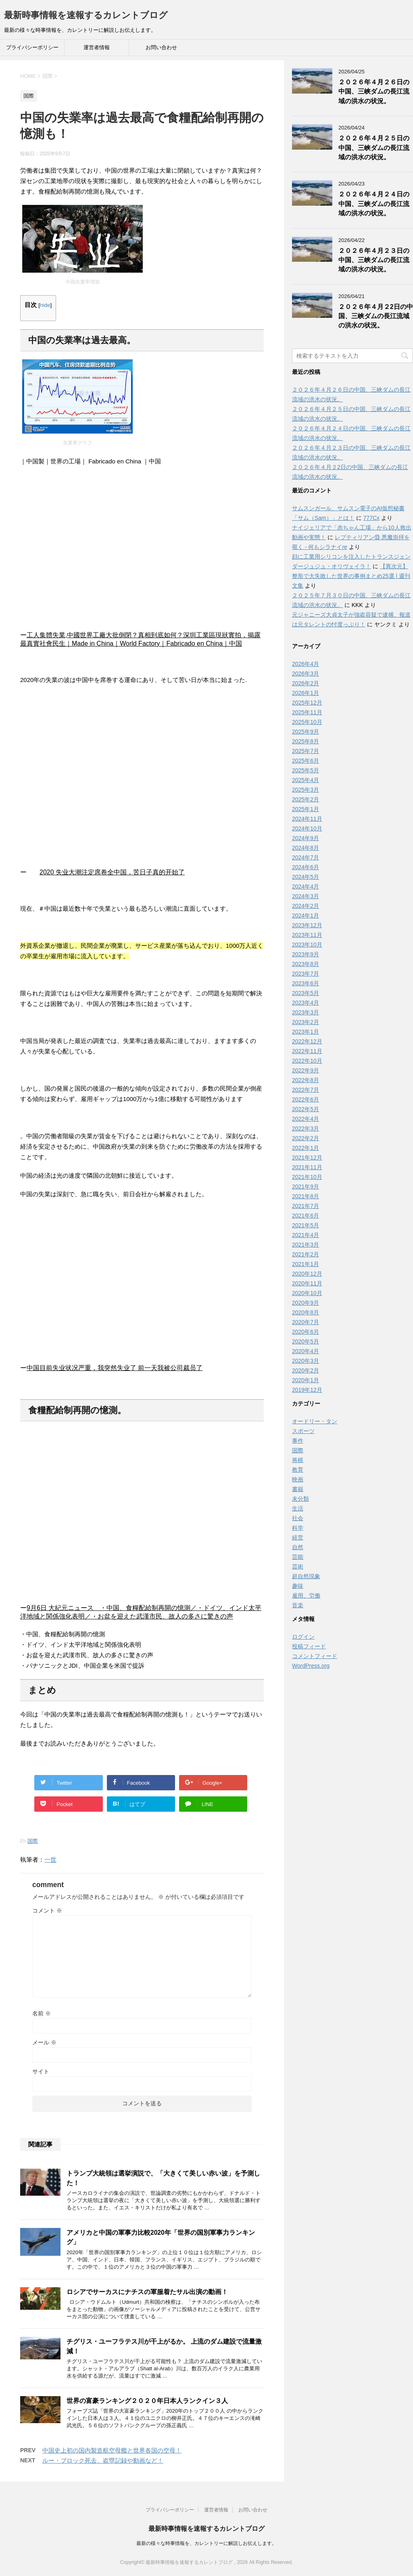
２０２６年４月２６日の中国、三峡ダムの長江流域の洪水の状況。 (373, 91)
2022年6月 (305, 1099)
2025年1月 (305, 809)
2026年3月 (305, 673)
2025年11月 (307, 712)
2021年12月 (307, 1157)
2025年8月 (305, 741)
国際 (32, 1841)
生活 (297, 1508)
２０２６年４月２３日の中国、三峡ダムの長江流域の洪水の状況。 (373, 260)
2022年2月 (305, 1138)
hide (45, 305)
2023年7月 (305, 973)
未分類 (300, 1499)
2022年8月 (305, 1080)
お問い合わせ (161, 47)
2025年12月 (307, 702)
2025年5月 (305, 770)
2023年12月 (307, 925)
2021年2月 (305, 1254)
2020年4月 (305, 1351)
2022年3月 (305, 1128)
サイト (40, 2071)
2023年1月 (305, 1031)
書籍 (297, 1489)
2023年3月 (305, 1012)
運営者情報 (96, 47)
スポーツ (303, 1431)
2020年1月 (305, 1380)
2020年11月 (307, 1283)
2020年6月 (305, 1332)
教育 (297, 1469)
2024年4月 (305, 886)
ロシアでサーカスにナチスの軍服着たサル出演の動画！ (147, 2291)
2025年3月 (305, 789)
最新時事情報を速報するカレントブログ (86, 15)
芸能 (297, 1557)
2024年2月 (305, 906)
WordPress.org (311, 1665)
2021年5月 (305, 1225)
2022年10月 (307, 1061)
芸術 (297, 1566)
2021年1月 (305, 1264)
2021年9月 (305, 1186)
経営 (297, 1537)
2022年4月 (305, 1119)
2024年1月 (305, 915)
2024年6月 (305, 867)
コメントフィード (314, 1656)
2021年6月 (305, 1215)
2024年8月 (305, 848)
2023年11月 (307, 935)
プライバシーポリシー (32, 47)
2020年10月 (307, 1293)
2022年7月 (305, 1090)
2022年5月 (305, 1109)
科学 (297, 1528)
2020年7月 (305, 1322)
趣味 (297, 1586)
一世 (50, 1859)
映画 (297, 1479)
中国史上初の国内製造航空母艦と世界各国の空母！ (111, 2450)
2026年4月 (305, 664)
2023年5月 (305, 993)
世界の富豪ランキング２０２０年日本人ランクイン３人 (147, 2400)
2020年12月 (307, 1273)
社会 (297, 1518)
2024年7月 (305, 857)
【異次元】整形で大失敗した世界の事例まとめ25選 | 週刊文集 (351, 576)
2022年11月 (307, 1051)
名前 (41, 2013)
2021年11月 (307, 1167)
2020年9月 (305, 1302)
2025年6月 (305, 760)
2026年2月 (305, 683)
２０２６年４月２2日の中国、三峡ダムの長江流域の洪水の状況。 (375, 316)
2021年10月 (307, 1177)
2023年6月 (305, 983)
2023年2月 (305, 1022)
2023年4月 (305, 1002)
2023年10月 (307, 944)
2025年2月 (305, 799)
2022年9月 (305, 1070)
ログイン (303, 1636)
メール (44, 2042)
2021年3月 (305, 1244)
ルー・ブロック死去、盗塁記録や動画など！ (102, 2460)
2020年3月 (305, 1361)
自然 (297, 1547)
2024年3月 (305, 896)
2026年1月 (305, 693)
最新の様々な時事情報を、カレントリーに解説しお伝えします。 (206, 2543)
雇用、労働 (306, 1595)
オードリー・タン (314, 1421)
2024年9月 (305, 838)
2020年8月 (305, 1312)
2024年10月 (307, 828)
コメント (47, 1910)
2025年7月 (305, 751)
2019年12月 (307, 1390)
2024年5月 (305, 877)
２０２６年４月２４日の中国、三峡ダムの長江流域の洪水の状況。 (373, 204)
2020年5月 (305, 1341)
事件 (297, 1440)
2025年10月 (307, 722)
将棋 (297, 1460)
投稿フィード (309, 1646)
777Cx (371, 518)
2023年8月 (305, 964)
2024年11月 (307, 819)
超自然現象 (306, 1576)
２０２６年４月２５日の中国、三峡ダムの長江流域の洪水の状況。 (373, 148)
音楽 (297, 1605)
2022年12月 (307, 1041)
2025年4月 (305, 780)
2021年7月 (305, 1206)
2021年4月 (305, 1235)
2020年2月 (305, 1370)
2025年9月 (305, 731)
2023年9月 (305, 954)
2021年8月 (305, 1196)
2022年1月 (305, 1148)
